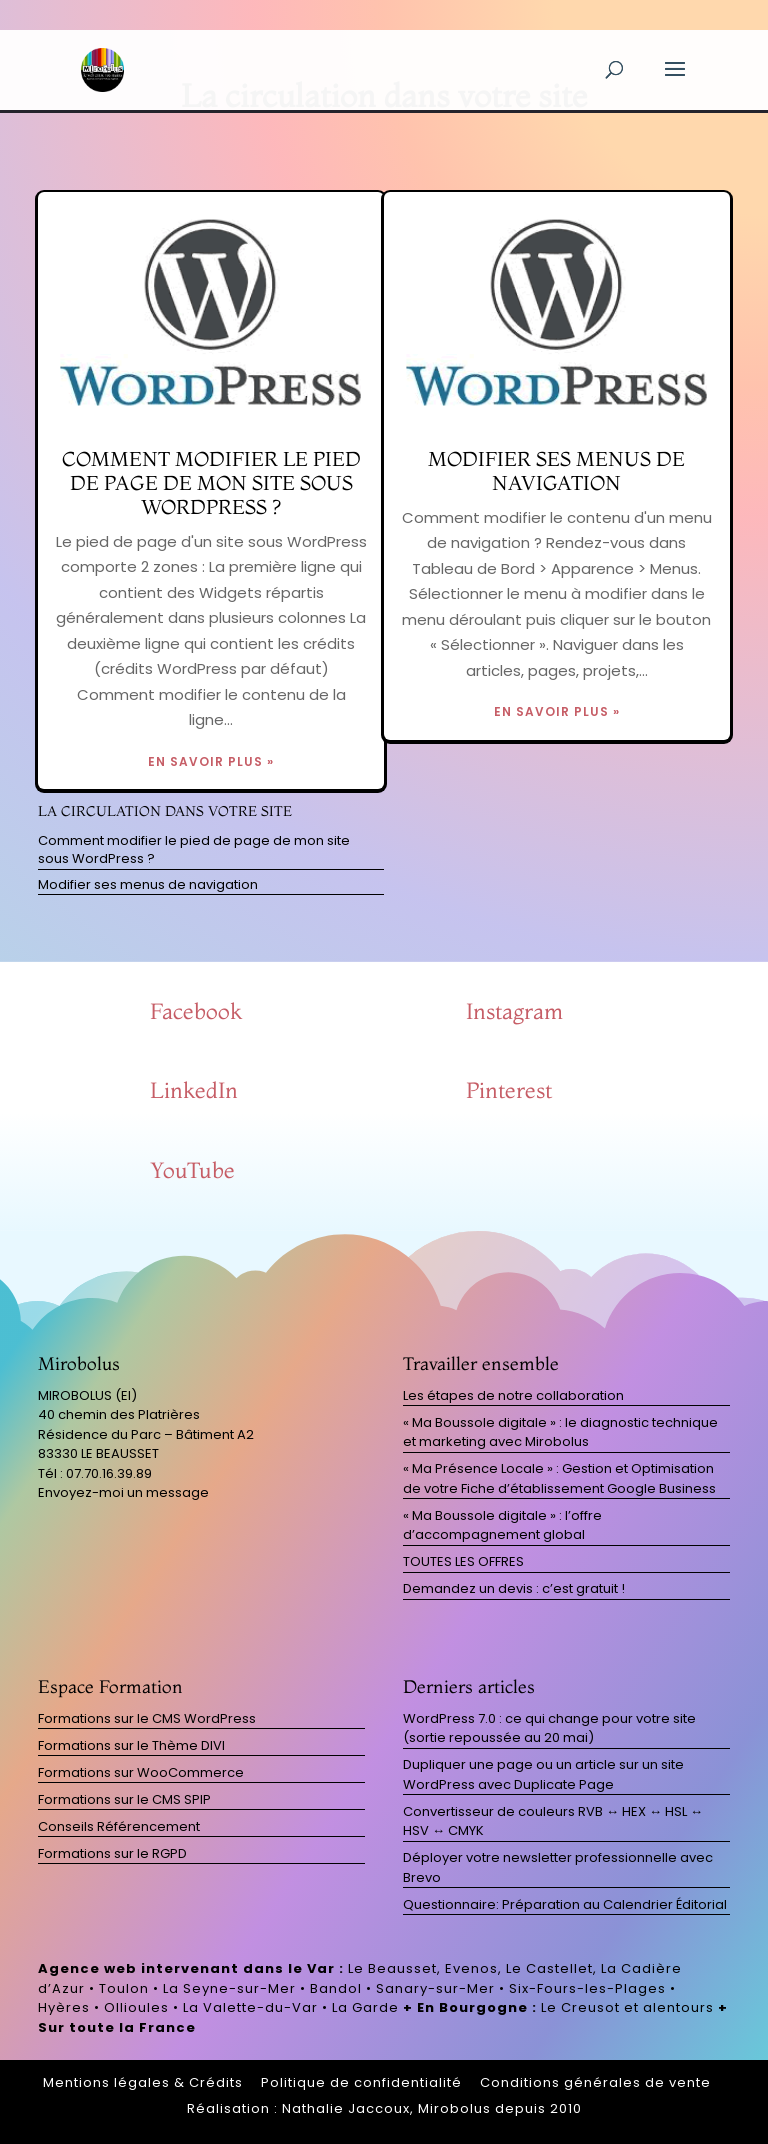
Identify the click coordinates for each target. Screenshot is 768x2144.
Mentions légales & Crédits (143, 2082)
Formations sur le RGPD (112, 1853)
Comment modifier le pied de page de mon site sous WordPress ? (211, 482)
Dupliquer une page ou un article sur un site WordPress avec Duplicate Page (543, 1774)
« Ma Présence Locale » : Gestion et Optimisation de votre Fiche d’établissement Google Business (559, 1478)
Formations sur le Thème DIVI (131, 1745)
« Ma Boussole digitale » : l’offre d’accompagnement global (502, 1525)
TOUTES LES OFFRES (463, 1561)
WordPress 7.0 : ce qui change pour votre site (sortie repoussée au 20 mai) (549, 1728)
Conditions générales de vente (595, 2082)
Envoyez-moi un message (123, 1492)
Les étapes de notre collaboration (513, 1395)
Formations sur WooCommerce (141, 1772)
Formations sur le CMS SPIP (124, 1799)
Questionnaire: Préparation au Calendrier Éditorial (565, 1904)
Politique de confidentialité (361, 2082)
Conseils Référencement (119, 1826)
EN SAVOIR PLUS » (211, 761)
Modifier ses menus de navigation (556, 470)
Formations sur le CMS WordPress (147, 1718)
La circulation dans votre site (165, 811)
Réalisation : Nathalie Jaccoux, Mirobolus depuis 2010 (384, 2108)
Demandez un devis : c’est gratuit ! (514, 1588)
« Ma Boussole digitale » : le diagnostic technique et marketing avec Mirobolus (560, 1432)
